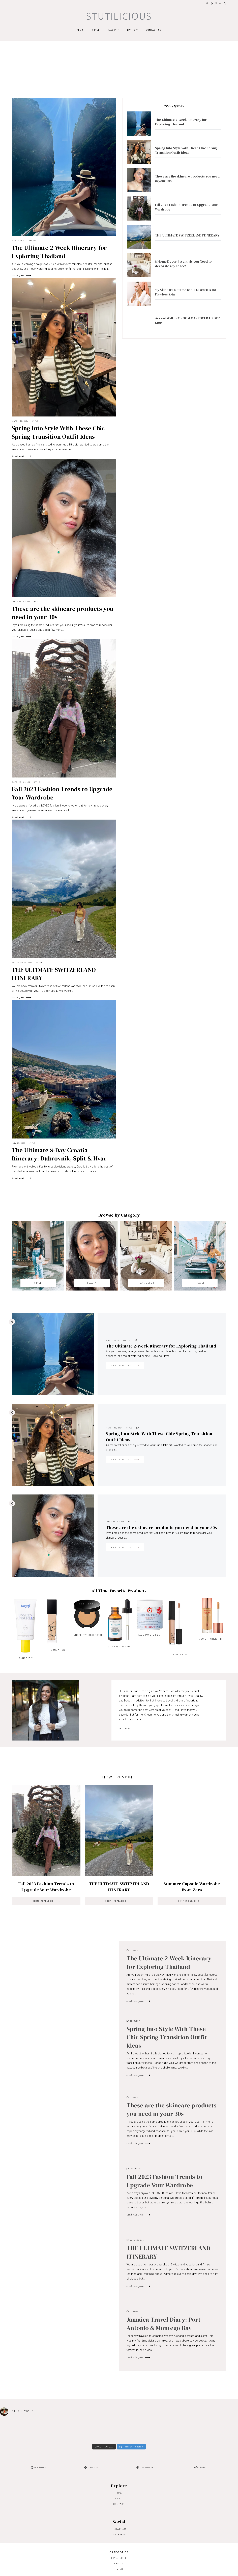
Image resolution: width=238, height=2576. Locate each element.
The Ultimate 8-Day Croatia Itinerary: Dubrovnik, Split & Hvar (59, 1154)
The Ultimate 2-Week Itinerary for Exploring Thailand (59, 252)
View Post (21, 275)
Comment (133, 1950)
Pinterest (119, 2534)
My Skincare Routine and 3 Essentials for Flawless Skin (186, 292)
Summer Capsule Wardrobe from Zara (192, 1887)
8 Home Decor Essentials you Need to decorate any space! (183, 263)
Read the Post (138, 2001)
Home (119, 2493)
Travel (33, 240)
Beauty (113, 30)
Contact (119, 2504)
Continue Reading (46, 1901)
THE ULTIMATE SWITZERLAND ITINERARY (187, 235)
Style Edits (119, 2558)
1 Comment (134, 2169)
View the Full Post (125, 1365)
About (81, 30)
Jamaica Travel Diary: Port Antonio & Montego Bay (164, 2323)
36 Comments (135, 2240)
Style (96, 30)
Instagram (119, 2529)
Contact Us (153, 30)
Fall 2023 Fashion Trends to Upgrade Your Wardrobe (186, 207)
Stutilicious (119, 16)
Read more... (126, 1728)
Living (132, 30)
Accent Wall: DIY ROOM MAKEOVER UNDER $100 (187, 320)
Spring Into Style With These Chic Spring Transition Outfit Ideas (58, 432)
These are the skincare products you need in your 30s (187, 178)
